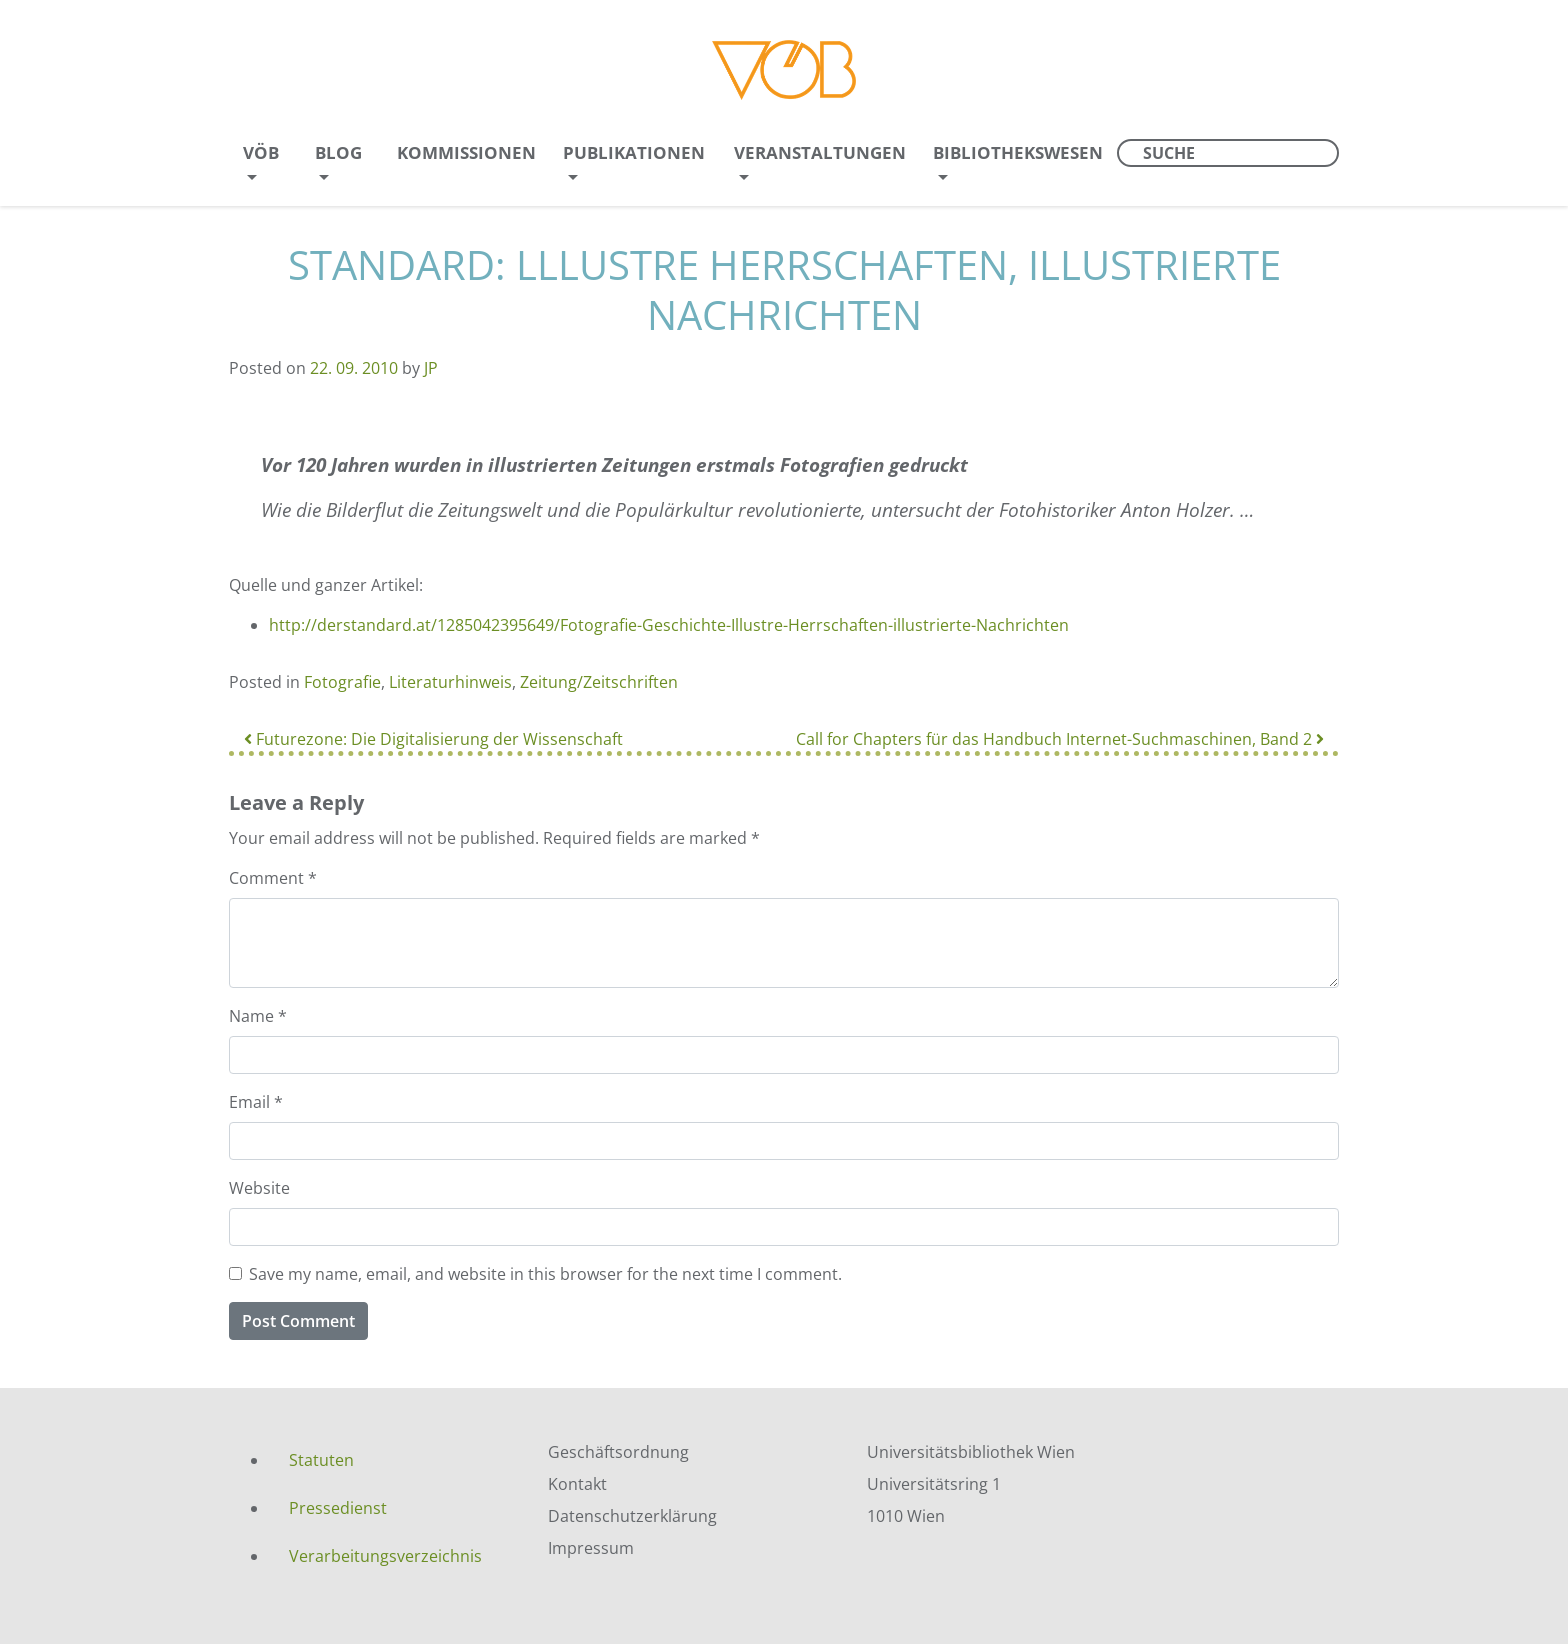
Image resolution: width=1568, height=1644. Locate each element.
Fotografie (342, 682)
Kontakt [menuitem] (577, 1484)
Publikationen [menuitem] (634, 152)
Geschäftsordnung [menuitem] (618, 1452)
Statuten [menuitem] (321, 1460)
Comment (273, 878)
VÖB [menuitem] (261, 152)
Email (256, 1102)
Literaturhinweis (450, 682)
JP (431, 368)
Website (259, 1188)
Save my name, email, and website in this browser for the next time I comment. (545, 1274)
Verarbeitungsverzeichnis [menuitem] (385, 1556)
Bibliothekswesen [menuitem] (1018, 152)
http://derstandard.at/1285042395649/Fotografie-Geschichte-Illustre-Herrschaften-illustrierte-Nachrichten (669, 625)
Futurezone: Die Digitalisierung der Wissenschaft (433, 739)
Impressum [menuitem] (591, 1548)
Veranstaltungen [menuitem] (820, 152)
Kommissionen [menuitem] (466, 152)
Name (258, 1016)
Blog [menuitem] (338, 152)
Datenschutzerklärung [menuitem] (632, 1516)
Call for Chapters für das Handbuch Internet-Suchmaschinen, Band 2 (1060, 739)
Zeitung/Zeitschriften (599, 682)
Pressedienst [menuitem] (338, 1508)
